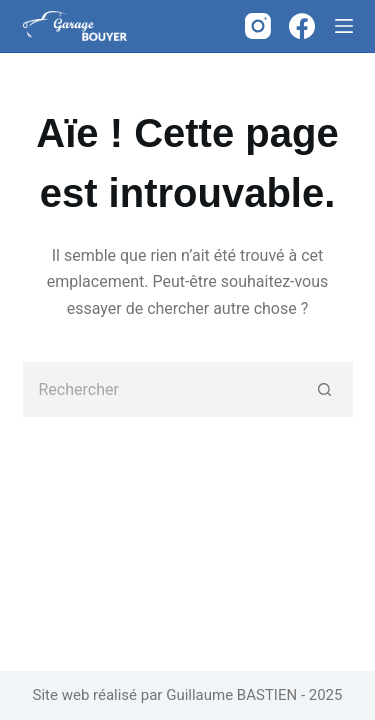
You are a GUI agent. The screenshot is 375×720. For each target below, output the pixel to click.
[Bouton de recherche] (325, 389)
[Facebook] (302, 26)
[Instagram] (258, 26)
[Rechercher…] (160, 389)
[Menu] (344, 26)
